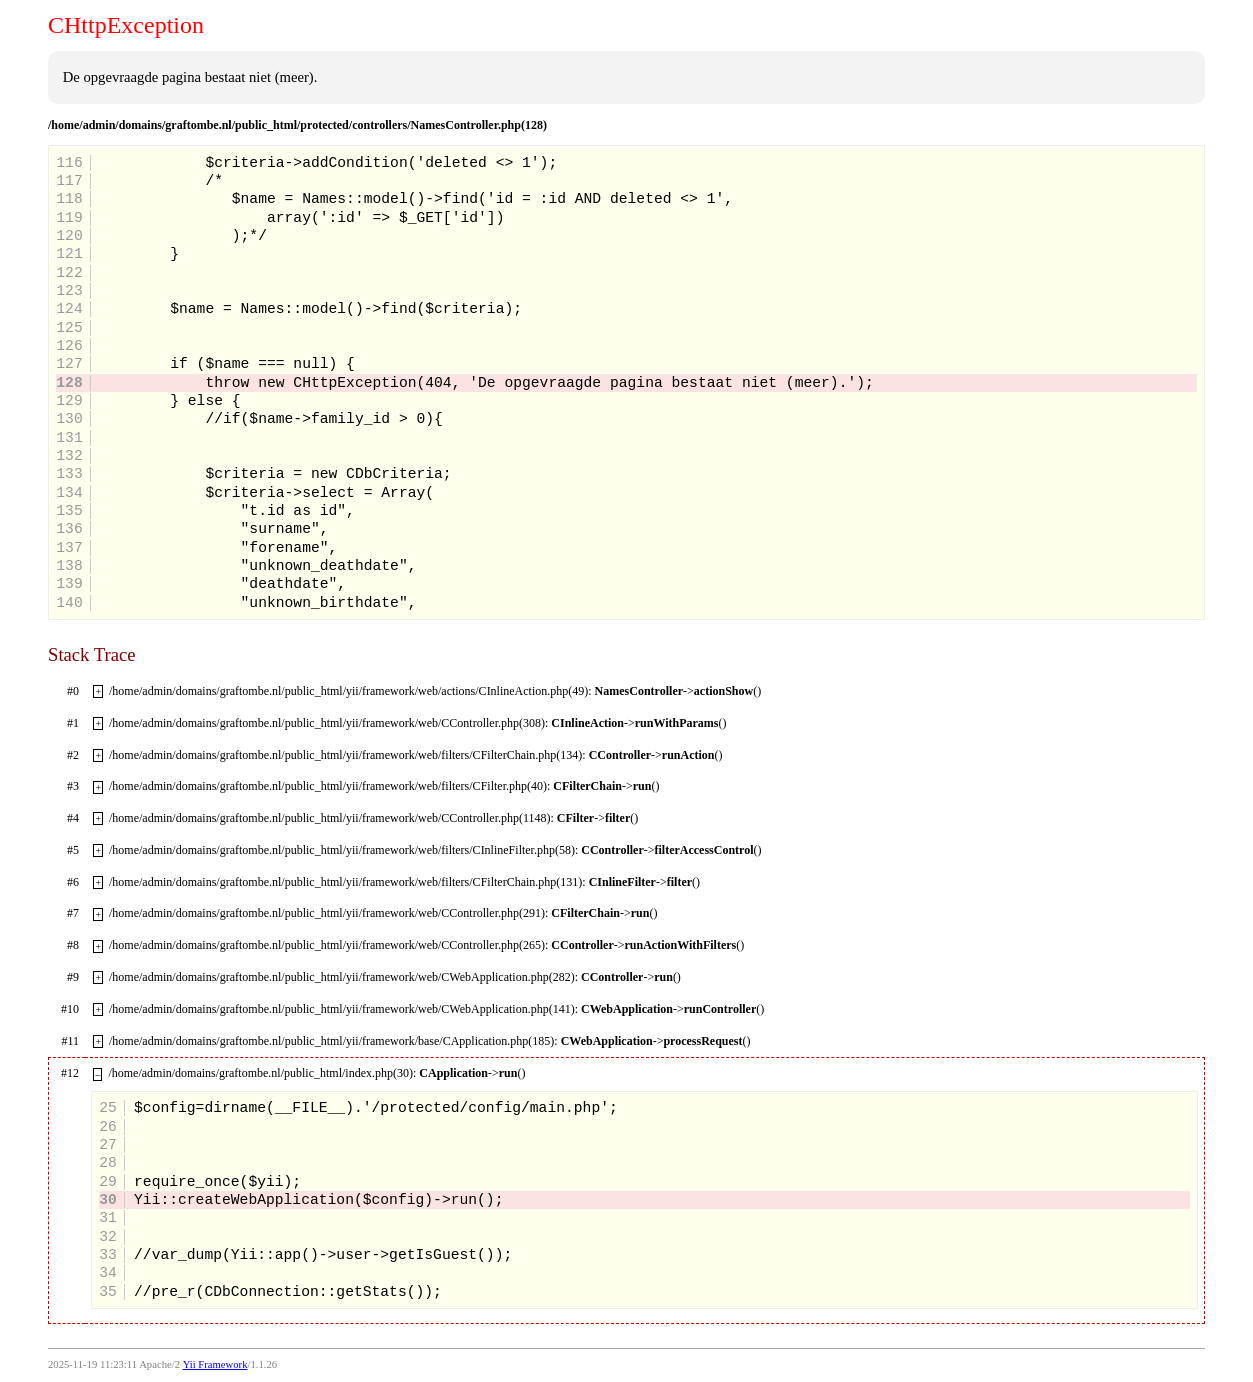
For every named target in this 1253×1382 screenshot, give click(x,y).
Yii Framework (215, 1364)
